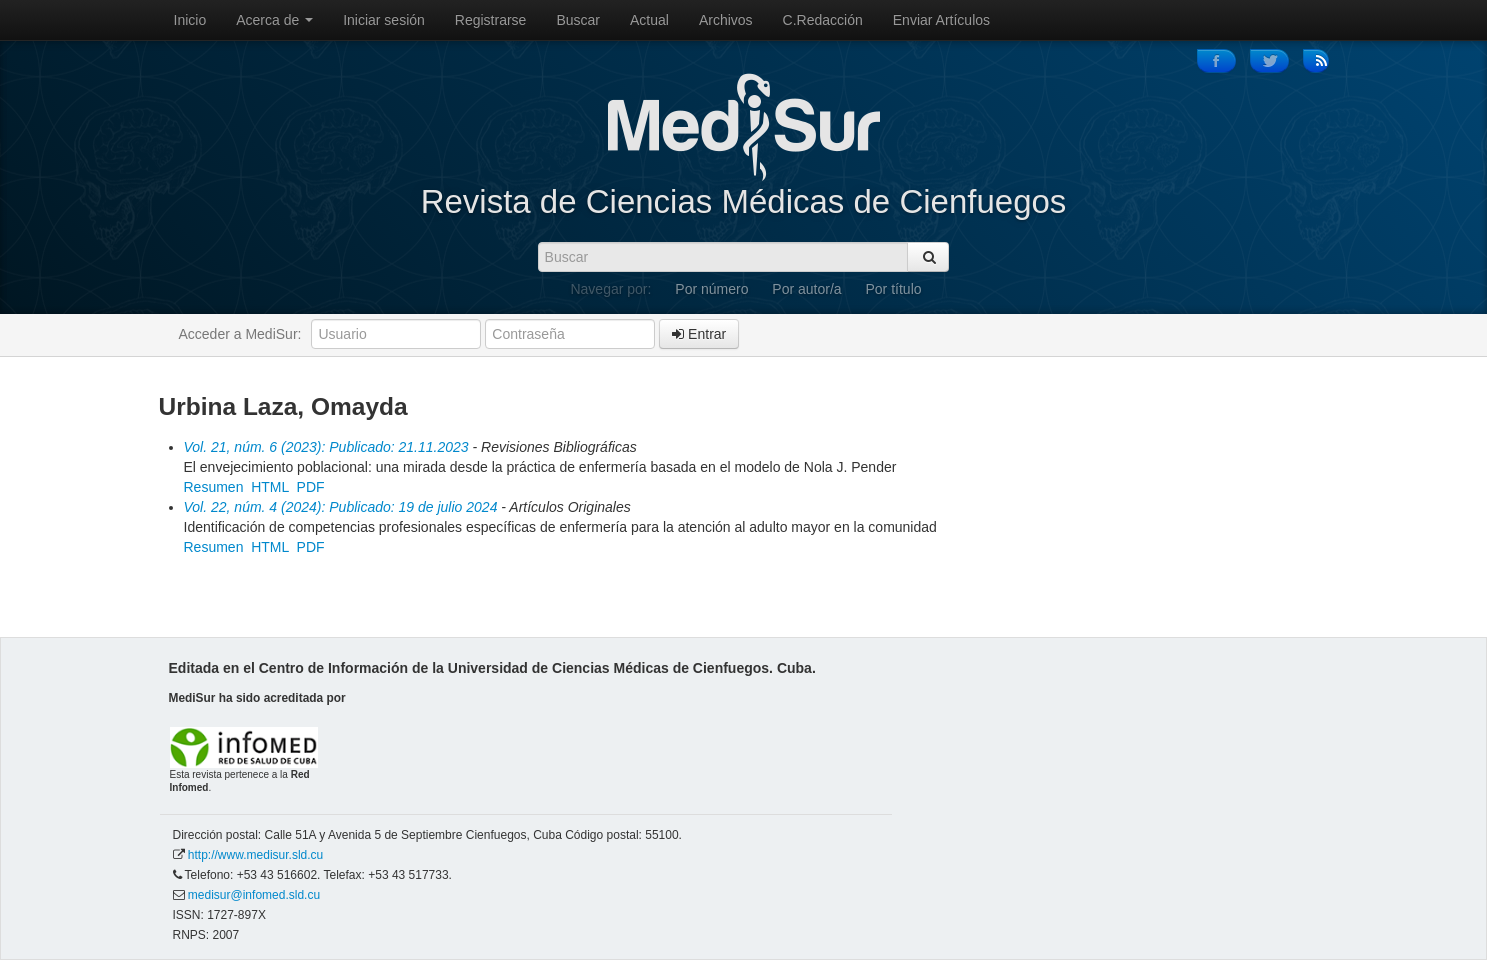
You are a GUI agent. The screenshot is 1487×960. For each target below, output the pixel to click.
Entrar (699, 334)
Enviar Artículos (941, 20)
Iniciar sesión (384, 20)
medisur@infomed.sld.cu (254, 895)
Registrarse (491, 20)
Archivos (726, 20)
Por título (894, 289)
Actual (649, 20)
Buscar (578, 20)
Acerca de (274, 20)
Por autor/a (806, 289)
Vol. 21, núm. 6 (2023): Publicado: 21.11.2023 (326, 447)
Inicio (190, 20)
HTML (270, 487)
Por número (711, 289)
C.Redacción (823, 20)
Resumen (214, 487)
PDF (311, 487)
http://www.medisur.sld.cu (255, 855)
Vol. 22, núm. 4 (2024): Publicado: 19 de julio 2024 (341, 507)
